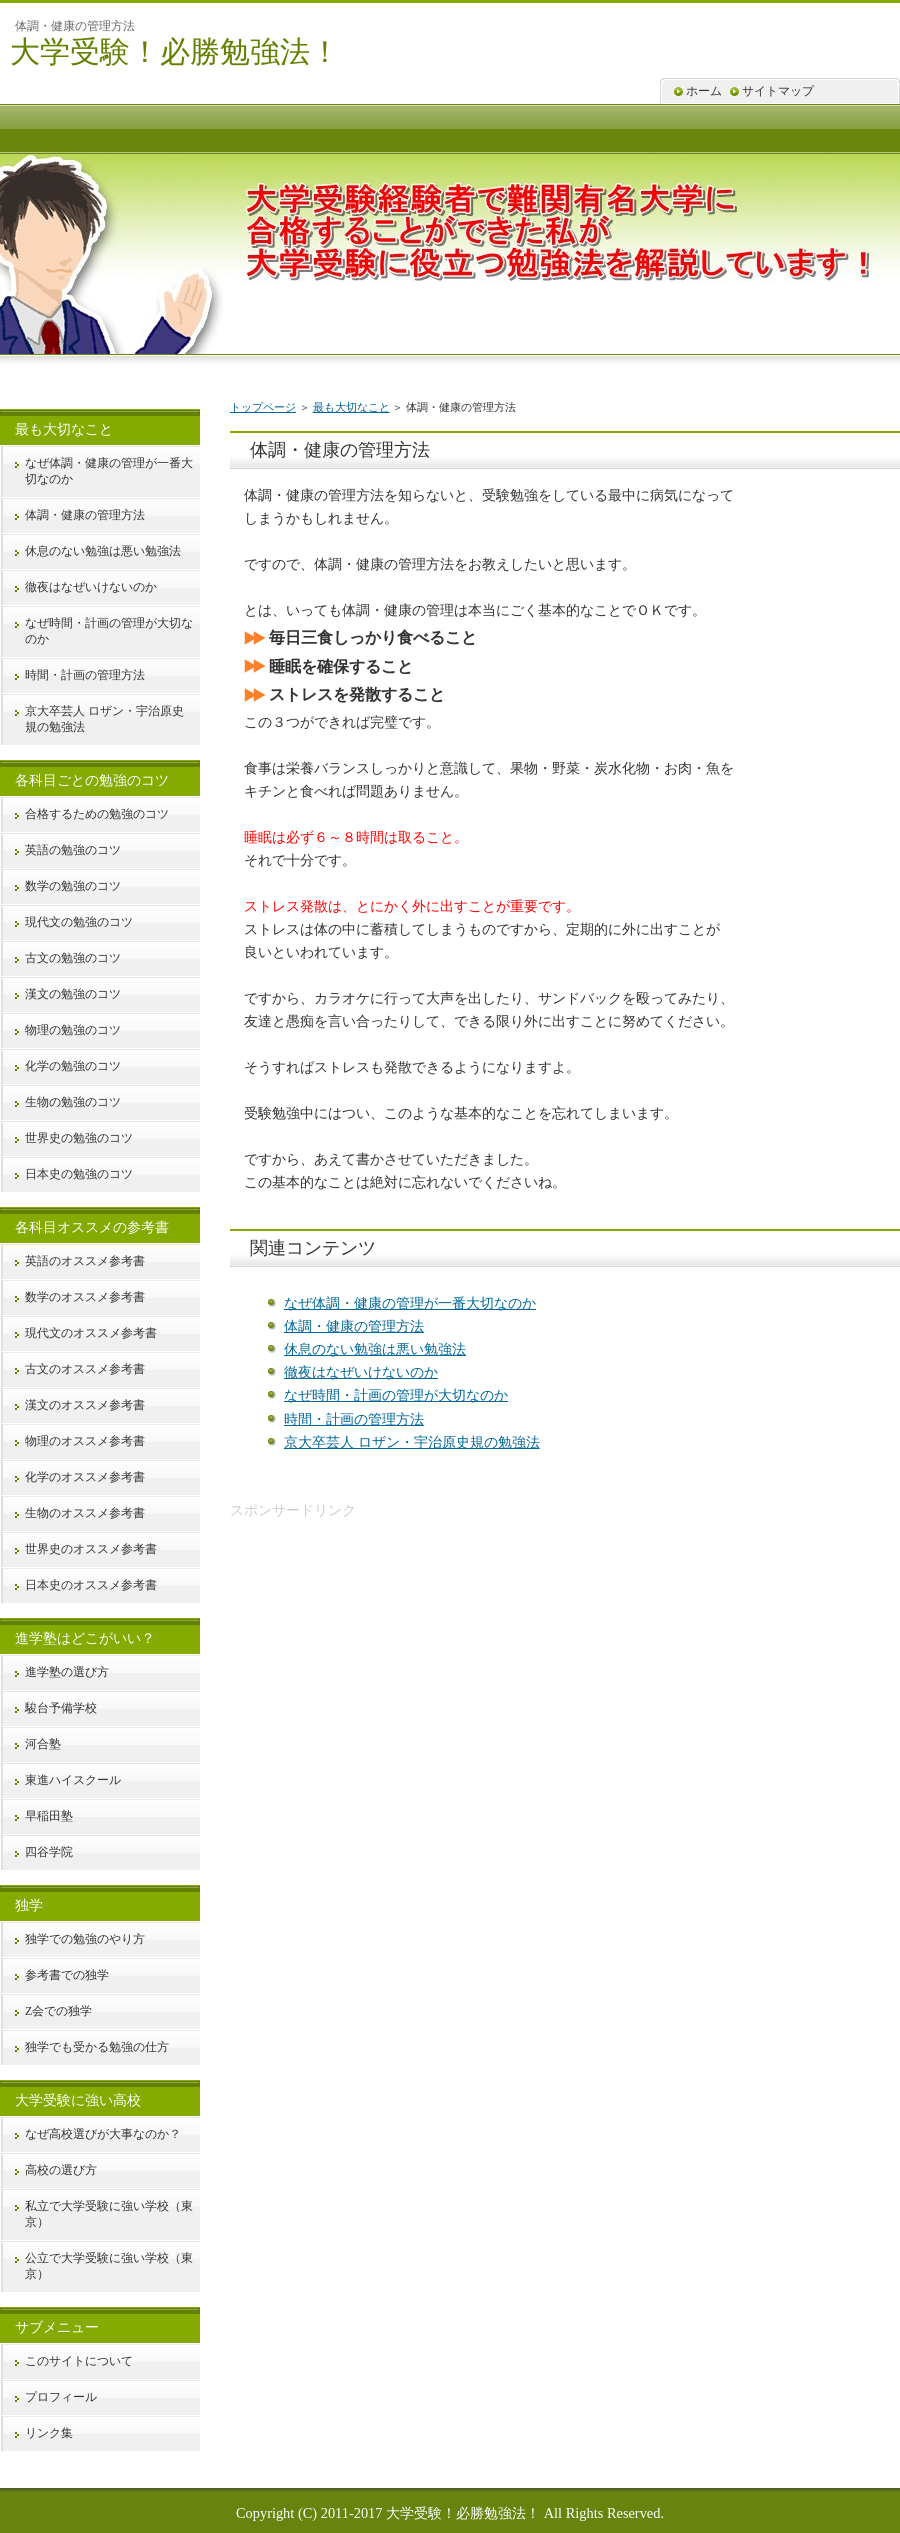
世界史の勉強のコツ (79, 1138)
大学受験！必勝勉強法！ (175, 51)
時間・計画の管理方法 (354, 1419)
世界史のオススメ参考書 (91, 1549)
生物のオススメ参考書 (85, 1513)
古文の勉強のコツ (73, 958)
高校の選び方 (61, 2170)
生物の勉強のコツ (73, 1102)
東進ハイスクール (73, 1780)
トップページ (263, 407)
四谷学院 (49, 1852)
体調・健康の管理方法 (354, 1326)
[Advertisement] (398, 1662)
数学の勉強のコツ (73, 886)
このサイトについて (79, 2361)
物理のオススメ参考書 (85, 1441)
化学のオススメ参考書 (85, 1477)
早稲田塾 (49, 1816)
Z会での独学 (58, 2011)
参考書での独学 (67, 1975)
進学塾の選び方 (67, 1672)
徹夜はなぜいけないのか (361, 1372)
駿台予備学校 (61, 1708)
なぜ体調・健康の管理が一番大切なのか (410, 1303)
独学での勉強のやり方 (85, 1939)
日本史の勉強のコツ (79, 1174)
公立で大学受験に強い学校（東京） (109, 2266)
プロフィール (61, 2397)
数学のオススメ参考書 (85, 1297)
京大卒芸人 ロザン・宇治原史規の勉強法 (412, 1442)
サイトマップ (778, 91)
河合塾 (43, 1744)
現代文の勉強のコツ (79, 922)
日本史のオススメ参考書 (91, 1585)
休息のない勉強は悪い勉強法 (375, 1349)
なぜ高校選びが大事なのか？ (103, 2134)
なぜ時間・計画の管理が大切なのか (396, 1395)
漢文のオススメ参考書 (85, 1405)
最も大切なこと (351, 407)
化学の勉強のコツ (73, 1066)
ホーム (704, 91)
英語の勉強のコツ (73, 850)
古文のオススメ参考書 (85, 1369)
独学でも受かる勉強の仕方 (97, 2047)
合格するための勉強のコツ (97, 814)
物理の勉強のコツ (73, 1030)
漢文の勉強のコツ (73, 994)
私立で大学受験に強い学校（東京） (109, 2214)
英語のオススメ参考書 (85, 1261)
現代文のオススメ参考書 (91, 1333)
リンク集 (49, 2433)
